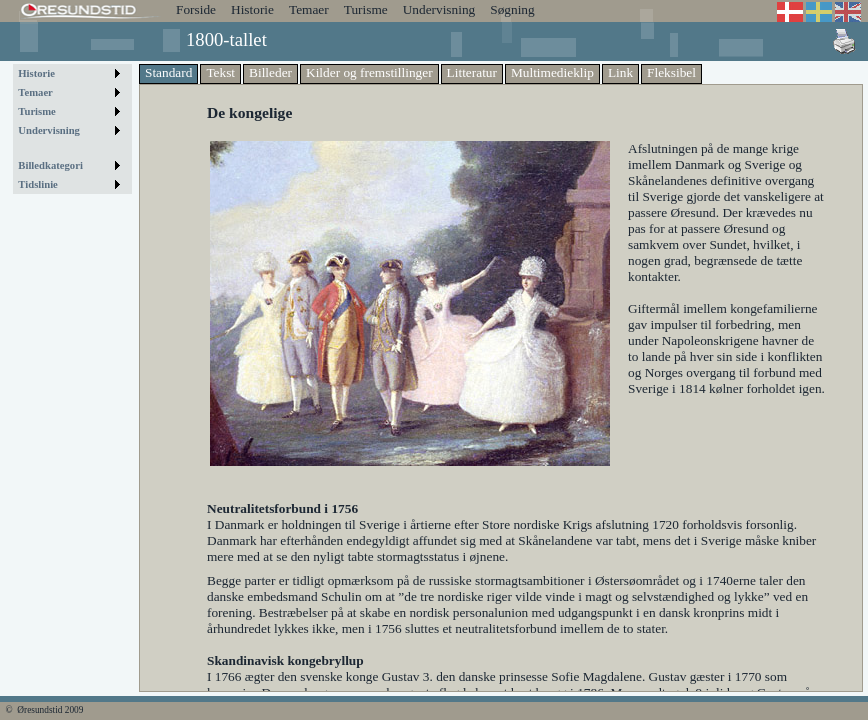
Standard (168, 72)
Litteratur (472, 72)
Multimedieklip (552, 72)
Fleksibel (671, 72)
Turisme (366, 9)
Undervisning (439, 9)
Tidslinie (38, 184)
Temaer (309, 9)
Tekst (220, 72)
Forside (196, 9)
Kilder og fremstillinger (369, 72)
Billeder (270, 72)
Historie (252, 9)
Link (620, 72)
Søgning (512, 9)
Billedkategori (50, 165)
